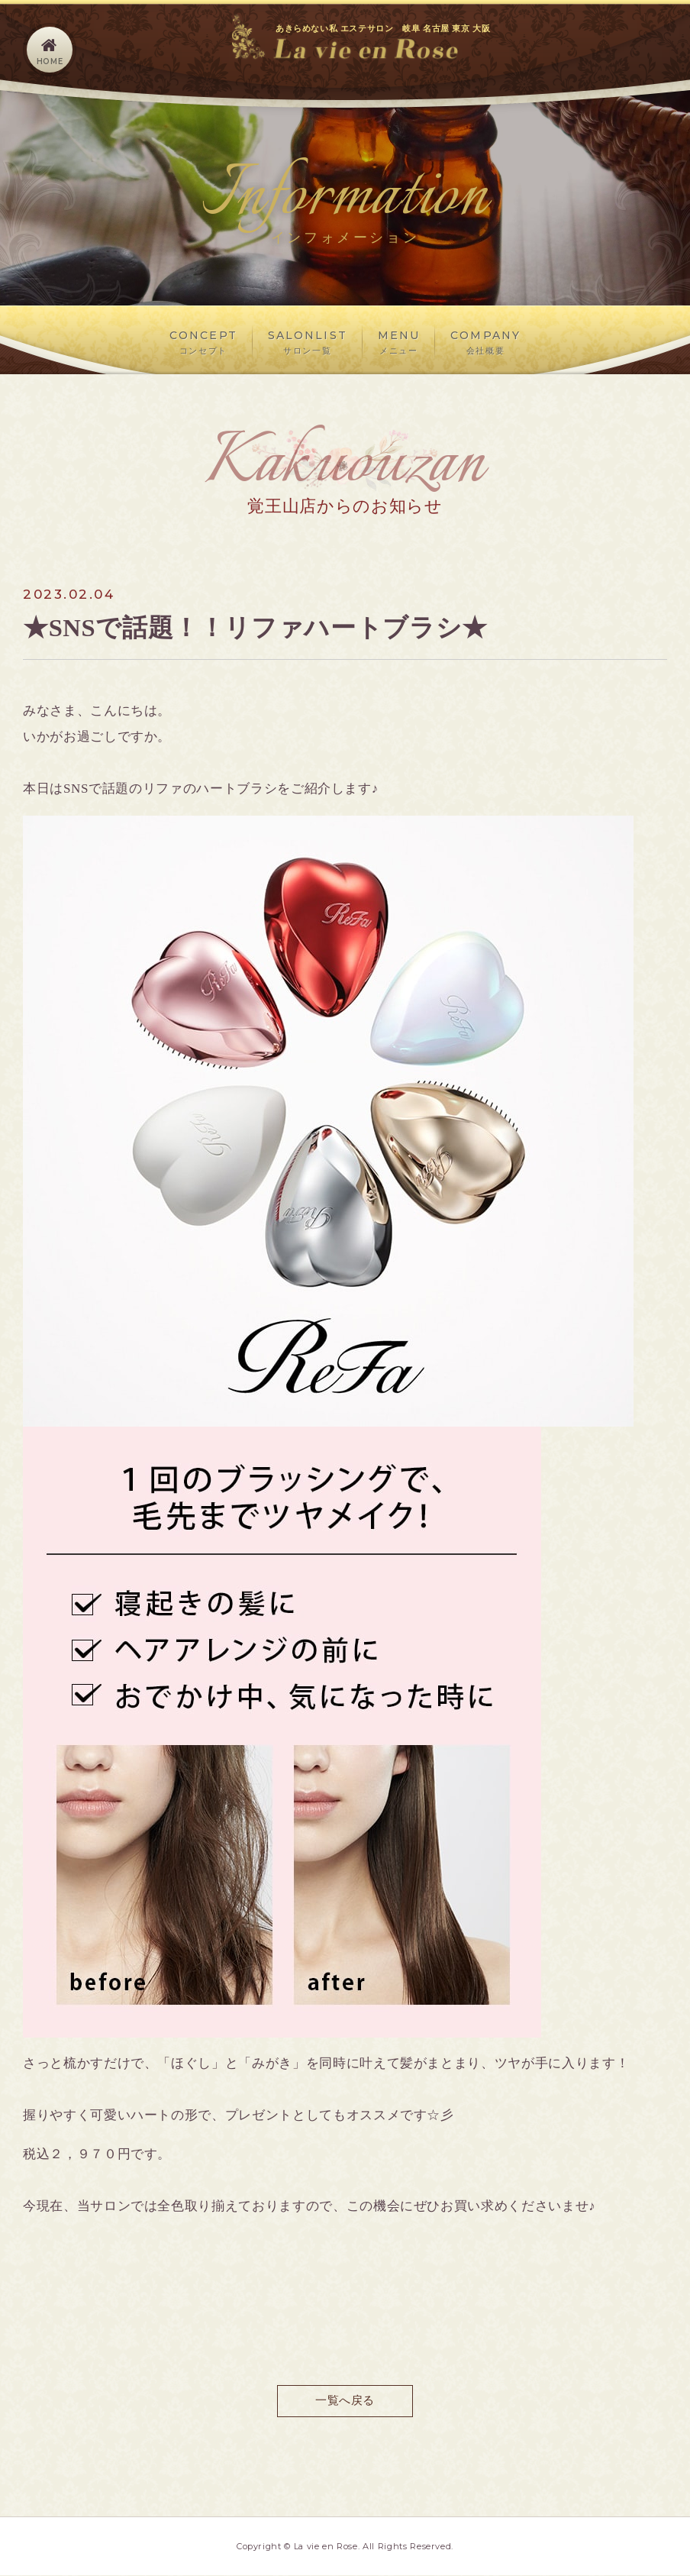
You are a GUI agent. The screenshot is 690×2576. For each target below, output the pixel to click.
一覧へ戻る (344, 2400)
